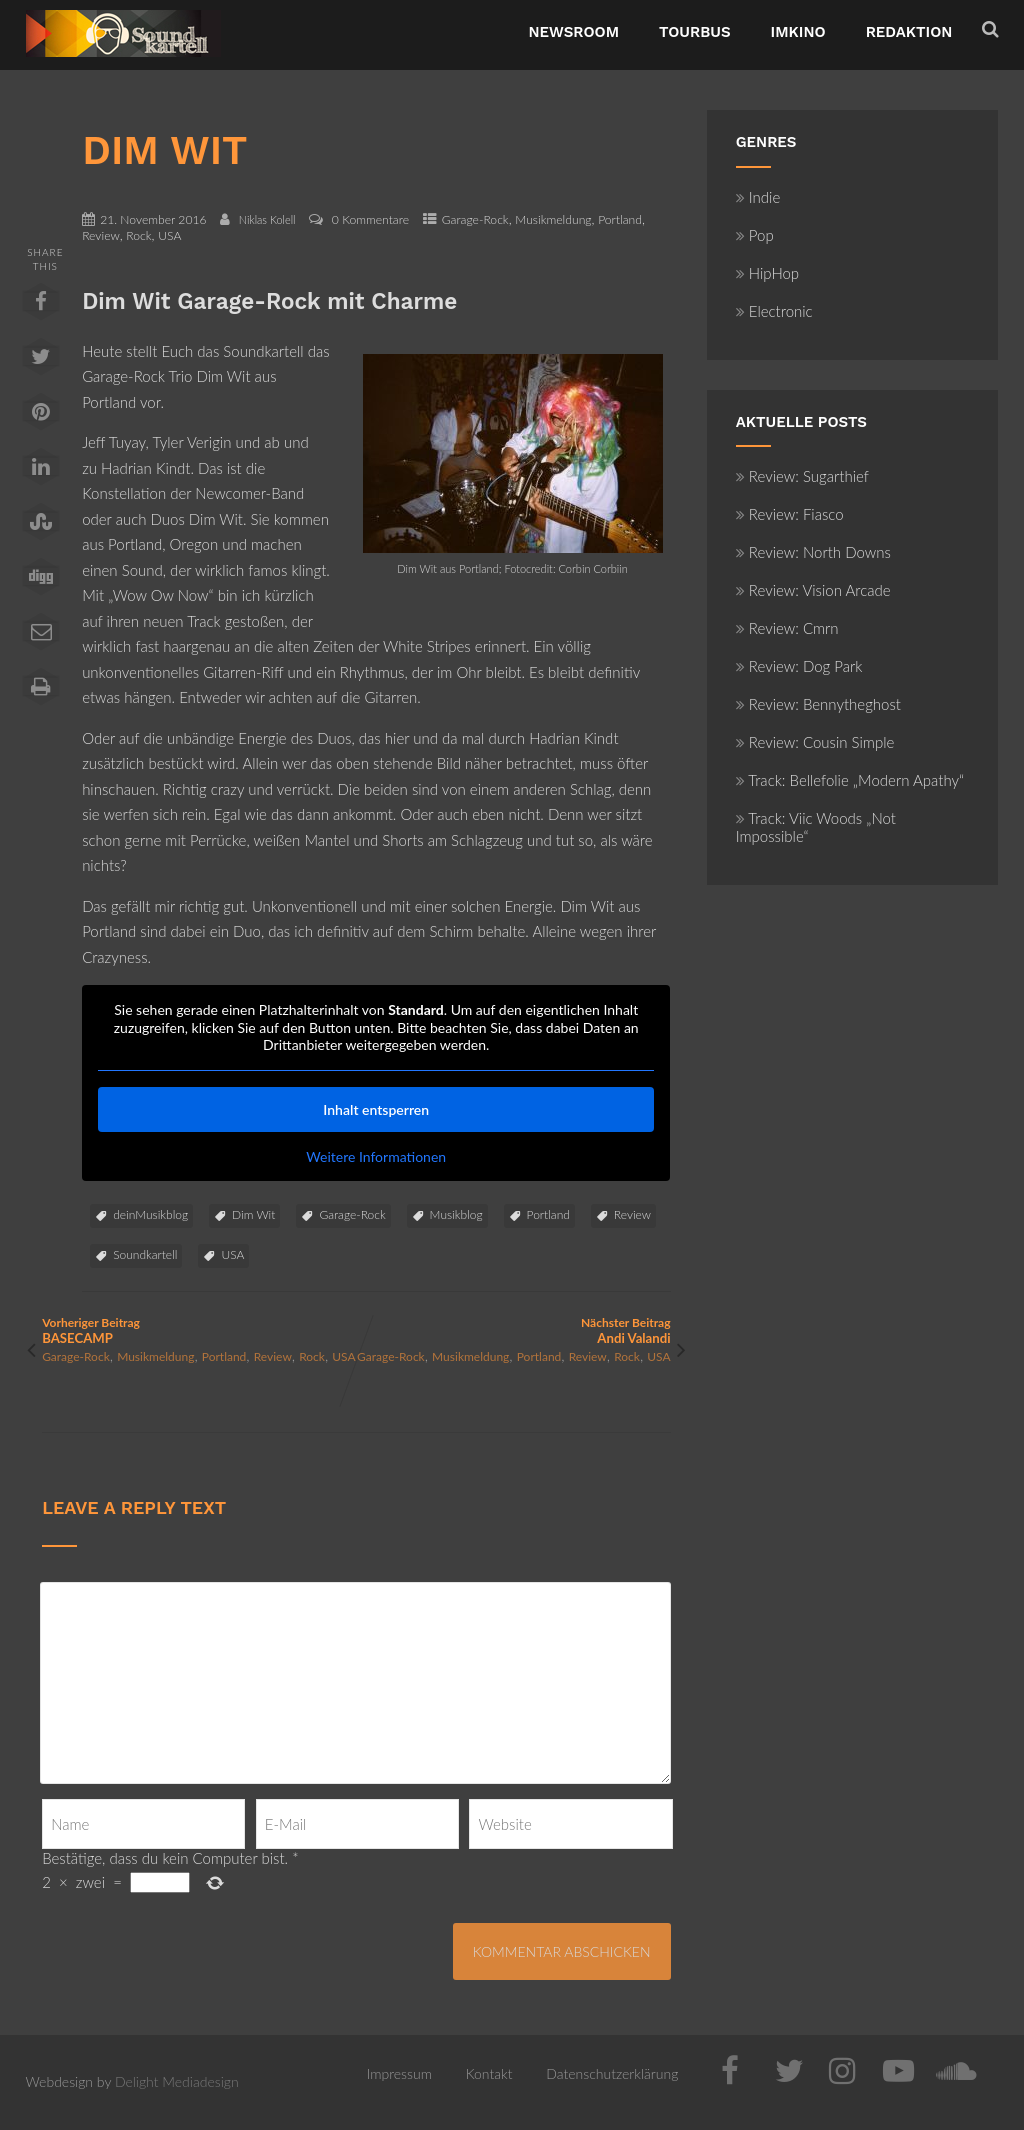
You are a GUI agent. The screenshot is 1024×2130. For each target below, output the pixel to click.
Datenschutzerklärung (612, 2073)
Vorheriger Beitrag (199, 1330)
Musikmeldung (553, 219)
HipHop (767, 273)
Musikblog (456, 1214)
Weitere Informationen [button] (376, 1156)
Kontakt (489, 2073)
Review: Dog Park (799, 666)
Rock (138, 235)
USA (169, 235)
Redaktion (909, 32)
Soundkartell (145, 1254)
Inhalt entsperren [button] (376, 1109)
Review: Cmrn (787, 628)
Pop (755, 235)
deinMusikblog (150, 1214)
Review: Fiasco (790, 514)
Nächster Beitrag (513, 1330)
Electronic (774, 311)
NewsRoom (573, 32)
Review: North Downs (813, 552)
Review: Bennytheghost (818, 704)
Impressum (399, 2073)
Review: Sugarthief (802, 476)
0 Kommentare (370, 219)
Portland (620, 219)
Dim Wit (253, 1214)
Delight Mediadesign (177, 2081)
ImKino (798, 32)
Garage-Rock (475, 219)
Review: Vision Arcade (813, 590)
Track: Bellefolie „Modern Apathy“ (850, 780)
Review (101, 235)
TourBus (695, 32)
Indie (758, 197)
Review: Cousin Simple (815, 742)
